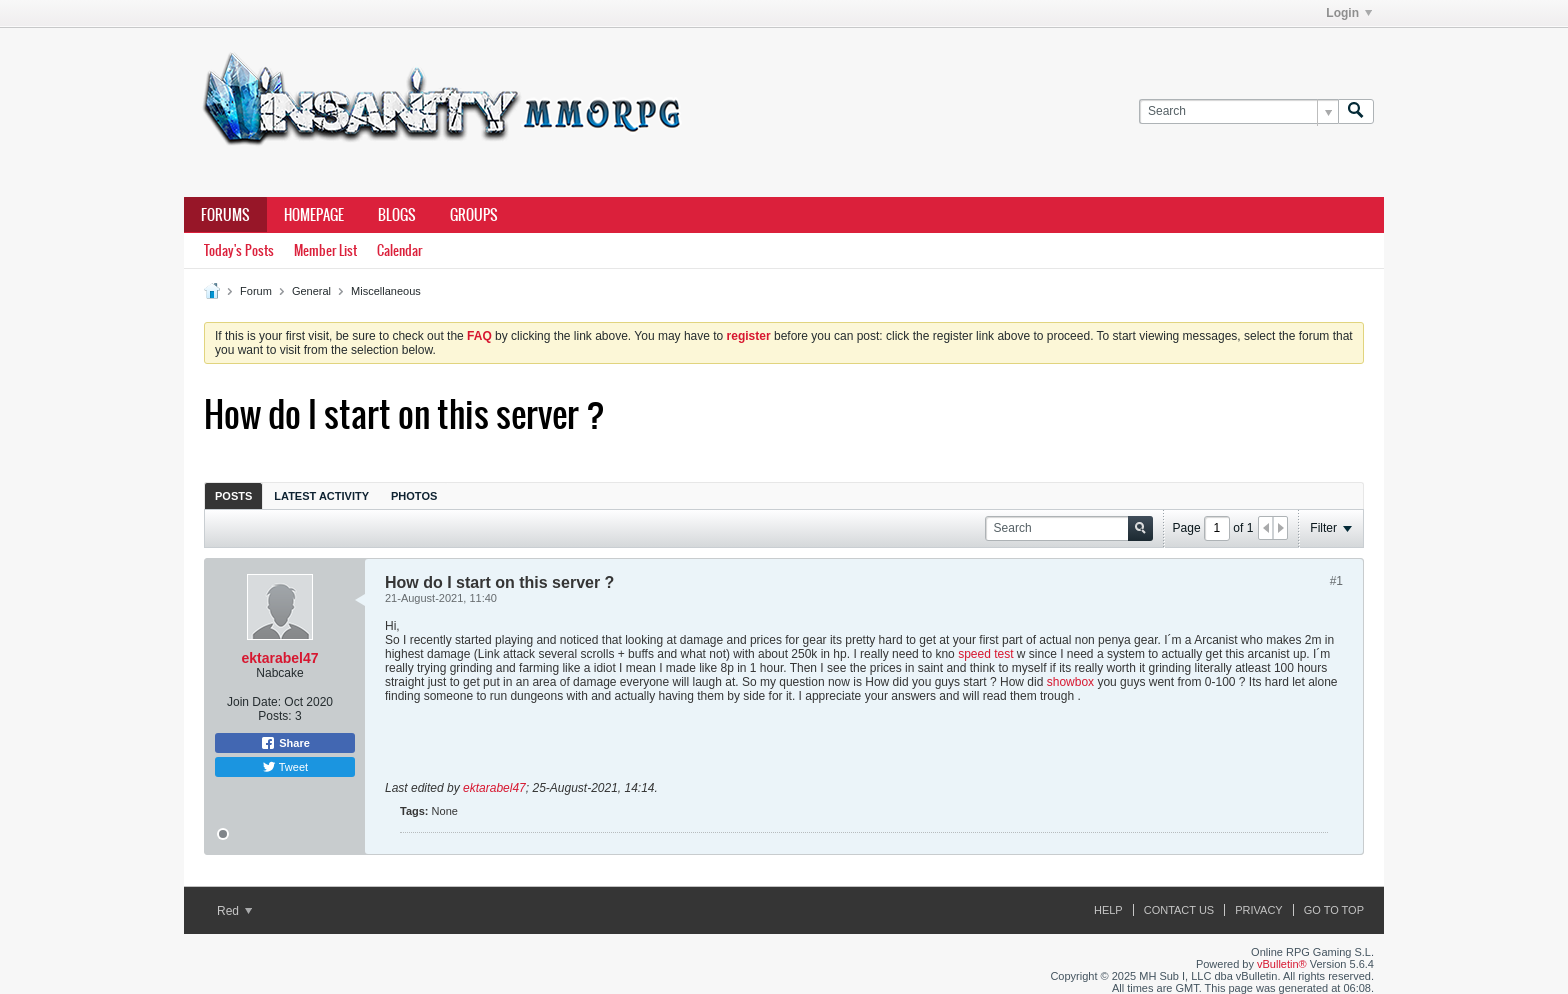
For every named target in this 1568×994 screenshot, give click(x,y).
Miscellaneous (386, 291)
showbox (1070, 682)
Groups (474, 215)
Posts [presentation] (233, 496)
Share (285, 743)
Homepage (314, 215)
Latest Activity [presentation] (321, 496)
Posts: (274, 716)
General (311, 291)
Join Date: (254, 702)
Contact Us (1179, 910)
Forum (256, 291)
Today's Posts (239, 250)
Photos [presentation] (414, 496)
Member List (325, 250)
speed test (985, 654)
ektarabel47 (279, 658)
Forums (225, 215)
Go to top (1334, 910)
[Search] (1238, 111)
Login (1349, 13)
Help (1108, 910)
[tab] (233, 495)
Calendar (399, 250)
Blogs (397, 215)
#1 (1336, 581)
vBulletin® (1282, 964)
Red (234, 911)
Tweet (285, 767)
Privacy (1258, 910)
